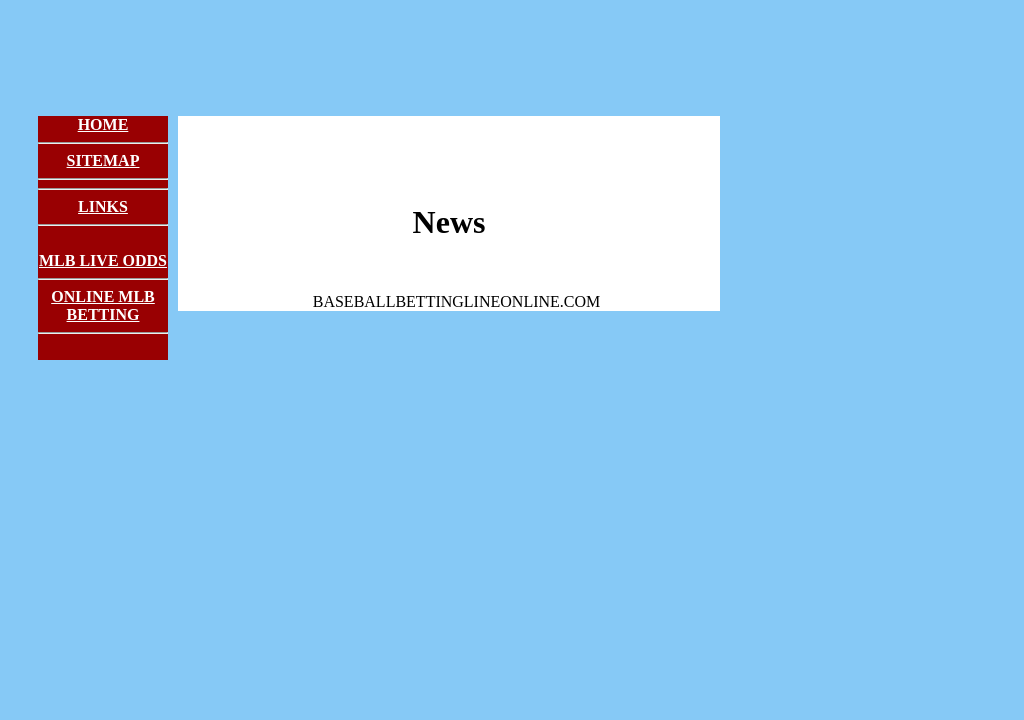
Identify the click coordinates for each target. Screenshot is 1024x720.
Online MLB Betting (103, 305)
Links (103, 206)
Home (103, 124)
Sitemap (103, 160)
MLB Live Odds (103, 260)
